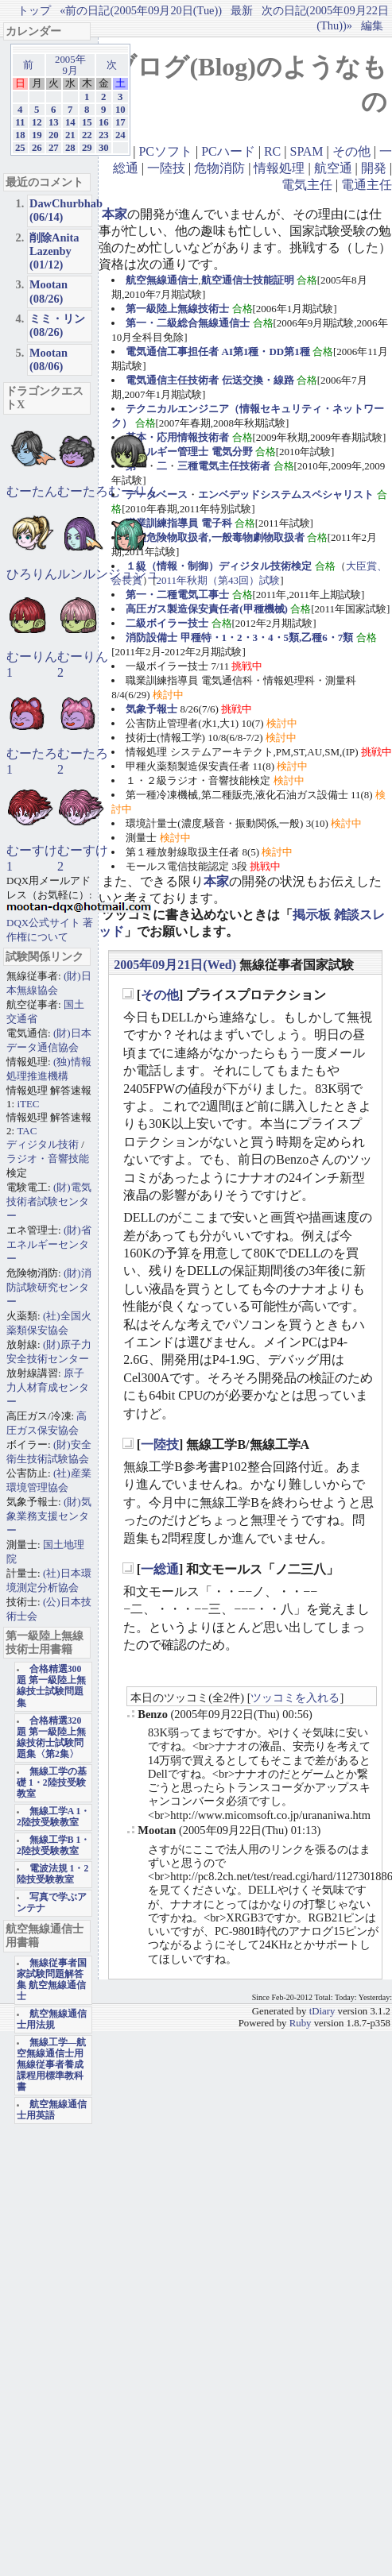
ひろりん (31, 574)
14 (70, 122)
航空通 (333, 168)
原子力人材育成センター (47, 1387)
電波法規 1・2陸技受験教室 (52, 1874)
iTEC (28, 1104)
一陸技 (166, 168)
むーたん (31, 491)
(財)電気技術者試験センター (48, 1201)
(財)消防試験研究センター (48, 1287)
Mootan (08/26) (48, 291)
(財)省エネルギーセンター (48, 1244)
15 (87, 122)
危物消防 (219, 168)
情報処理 (279, 168)
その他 (351, 151)
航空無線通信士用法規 (52, 2019)
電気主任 (306, 184)
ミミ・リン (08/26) (57, 325)
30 (104, 147)
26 (37, 147)
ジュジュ (133, 574)
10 (120, 109)
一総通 (160, 1569)
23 (104, 135)
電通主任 (366, 184)
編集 (372, 25)
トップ (34, 10)
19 (37, 135)
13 (54, 122)
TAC (27, 1131)
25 (20, 147)
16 (104, 122)
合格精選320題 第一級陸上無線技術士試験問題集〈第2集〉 (51, 1737)
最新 (242, 10)
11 (20, 122)
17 (120, 122)
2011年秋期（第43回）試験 (219, 580)
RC (272, 151)
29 (87, 147)
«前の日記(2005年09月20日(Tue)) (141, 10)
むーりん (133, 491)
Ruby (300, 2023)
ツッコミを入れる (295, 1697)
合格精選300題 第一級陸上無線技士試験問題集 (51, 1686)
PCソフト (165, 151)
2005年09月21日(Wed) (175, 964)
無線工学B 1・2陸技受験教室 (53, 1845)
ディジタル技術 (42, 1144)
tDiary (322, 2011)
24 (120, 135)
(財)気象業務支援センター (48, 1516)
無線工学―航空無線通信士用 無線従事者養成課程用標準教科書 (51, 2064)
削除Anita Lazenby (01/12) (54, 251)
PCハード (228, 151)
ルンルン (82, 574)
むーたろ (82, 491)
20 (54, 135)
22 (87, 135)
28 (70, 147)
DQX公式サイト (44, 923)
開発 (373, 168)
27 (54, 147)
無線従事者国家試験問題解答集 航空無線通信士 (52, 1980)
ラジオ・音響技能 (47, 1158)
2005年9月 (70, 65)
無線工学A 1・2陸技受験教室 (53, 1817)
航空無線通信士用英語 (52, 2110)
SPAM (306, 151)
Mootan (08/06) (48, 359)
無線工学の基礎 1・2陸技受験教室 (52, 1783)
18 (20, 135)
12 (37, 122)
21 (70, 135)
